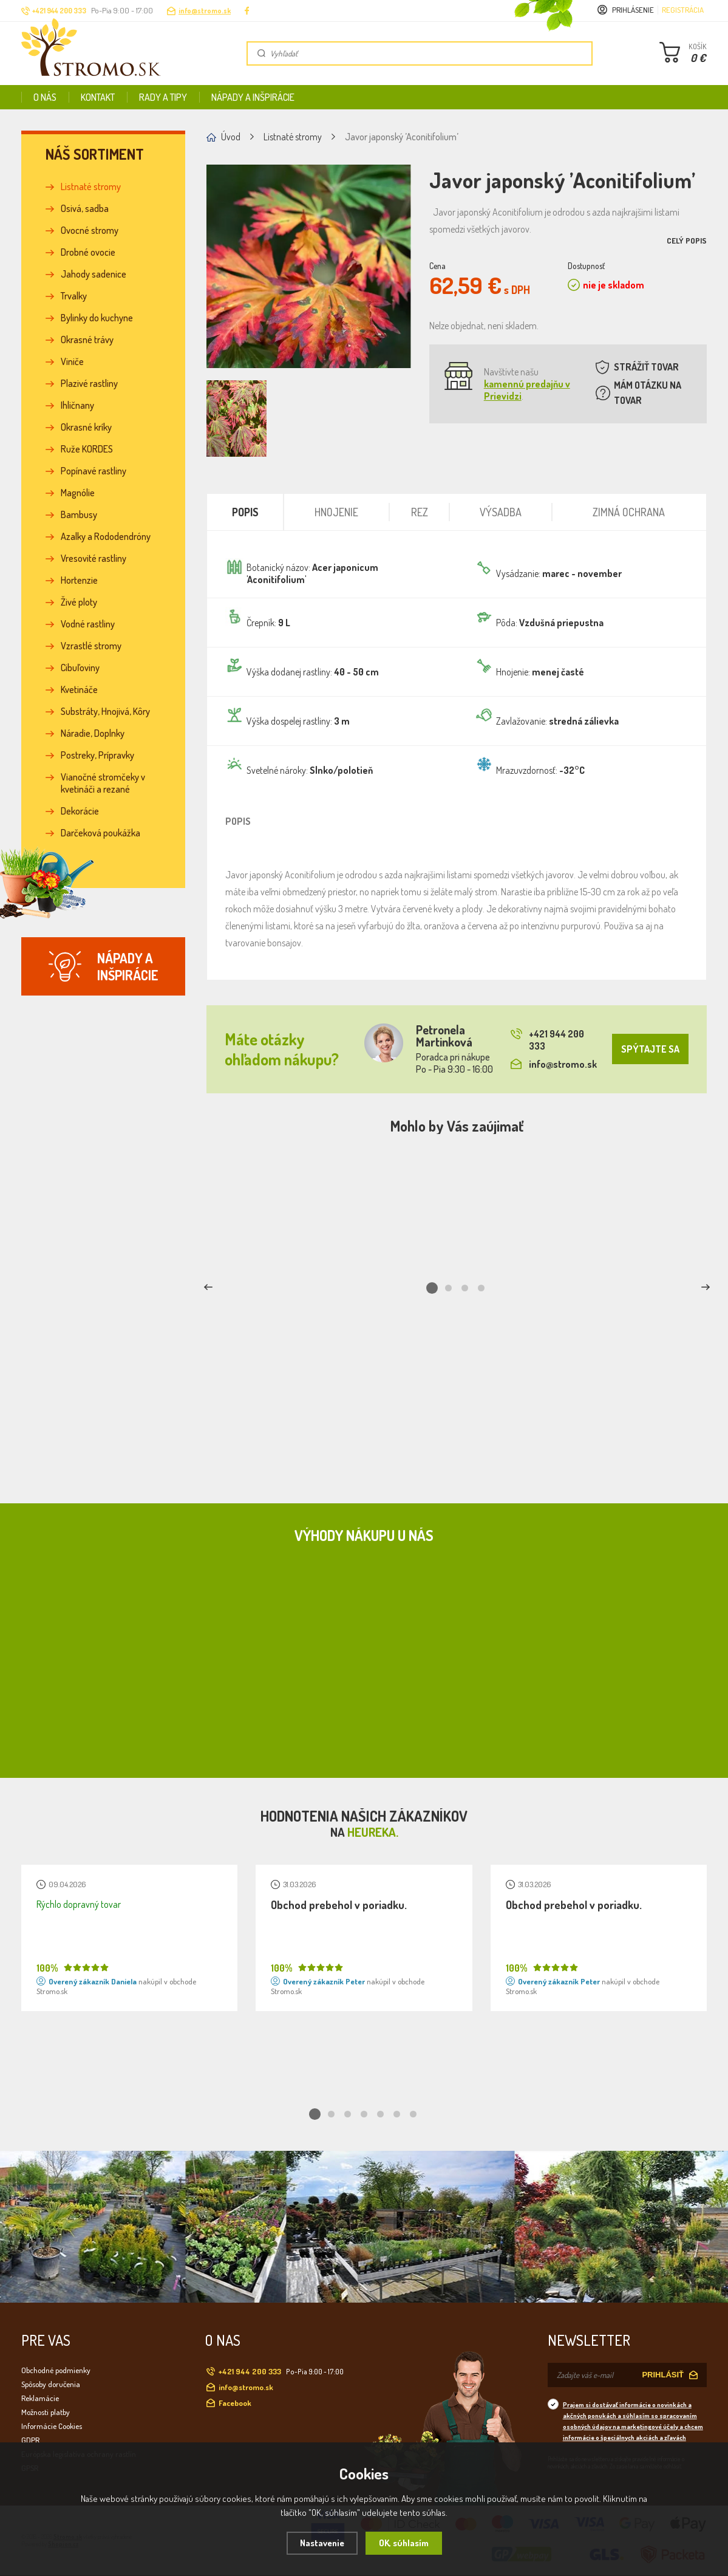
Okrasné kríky (86, 427)
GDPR (30, 2440)
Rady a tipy (163, 97)
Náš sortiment (95, 154)
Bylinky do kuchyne (97, 318)
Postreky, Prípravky (97, 755)
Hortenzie (79, 580)
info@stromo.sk (205, 10)
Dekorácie (80, 811)
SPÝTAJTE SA (650, 1049)
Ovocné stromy (89, 230)
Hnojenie (336, 512)
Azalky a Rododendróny (106, 536)
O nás (44, 97)
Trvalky (74, 296)
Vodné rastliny (88, 624)
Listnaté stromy (91, 186)
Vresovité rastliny (93, 558)
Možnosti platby (45, 2412)
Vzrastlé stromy (91, 646)
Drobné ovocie (88, 252)
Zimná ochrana (629, 512)
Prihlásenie (633, 10)
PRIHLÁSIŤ (663, 2374)
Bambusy (79, 514)
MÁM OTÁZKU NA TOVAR (647, 392)
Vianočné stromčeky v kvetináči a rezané (103, 783)
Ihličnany (77, 405)
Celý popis (687, 240)
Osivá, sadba (85, 208)
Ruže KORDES (87, 449)
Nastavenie (322, 2543)
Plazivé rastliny (89, 383)
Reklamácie (40, 2398)
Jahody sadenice (93, 274)
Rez (419, 512)
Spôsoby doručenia (50, 2384)
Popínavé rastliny (93, 471)
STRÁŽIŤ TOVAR (646, 367)
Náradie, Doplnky (92, 733)
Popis (245, 512)
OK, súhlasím (404, 2543)
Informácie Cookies (51, 2426)
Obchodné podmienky (55, 2370)
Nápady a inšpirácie (252, 97)
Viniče (72, 361)
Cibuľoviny (80, 667)
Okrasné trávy (87, 339)
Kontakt (98, 97)
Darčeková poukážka (100, 833)
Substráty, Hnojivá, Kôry (105, 711)
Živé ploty (79, 602)
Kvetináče (79, 689)
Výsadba (501, 512)
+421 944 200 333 (547, 1040)
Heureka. (372, 1832)
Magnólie (78, 493)
